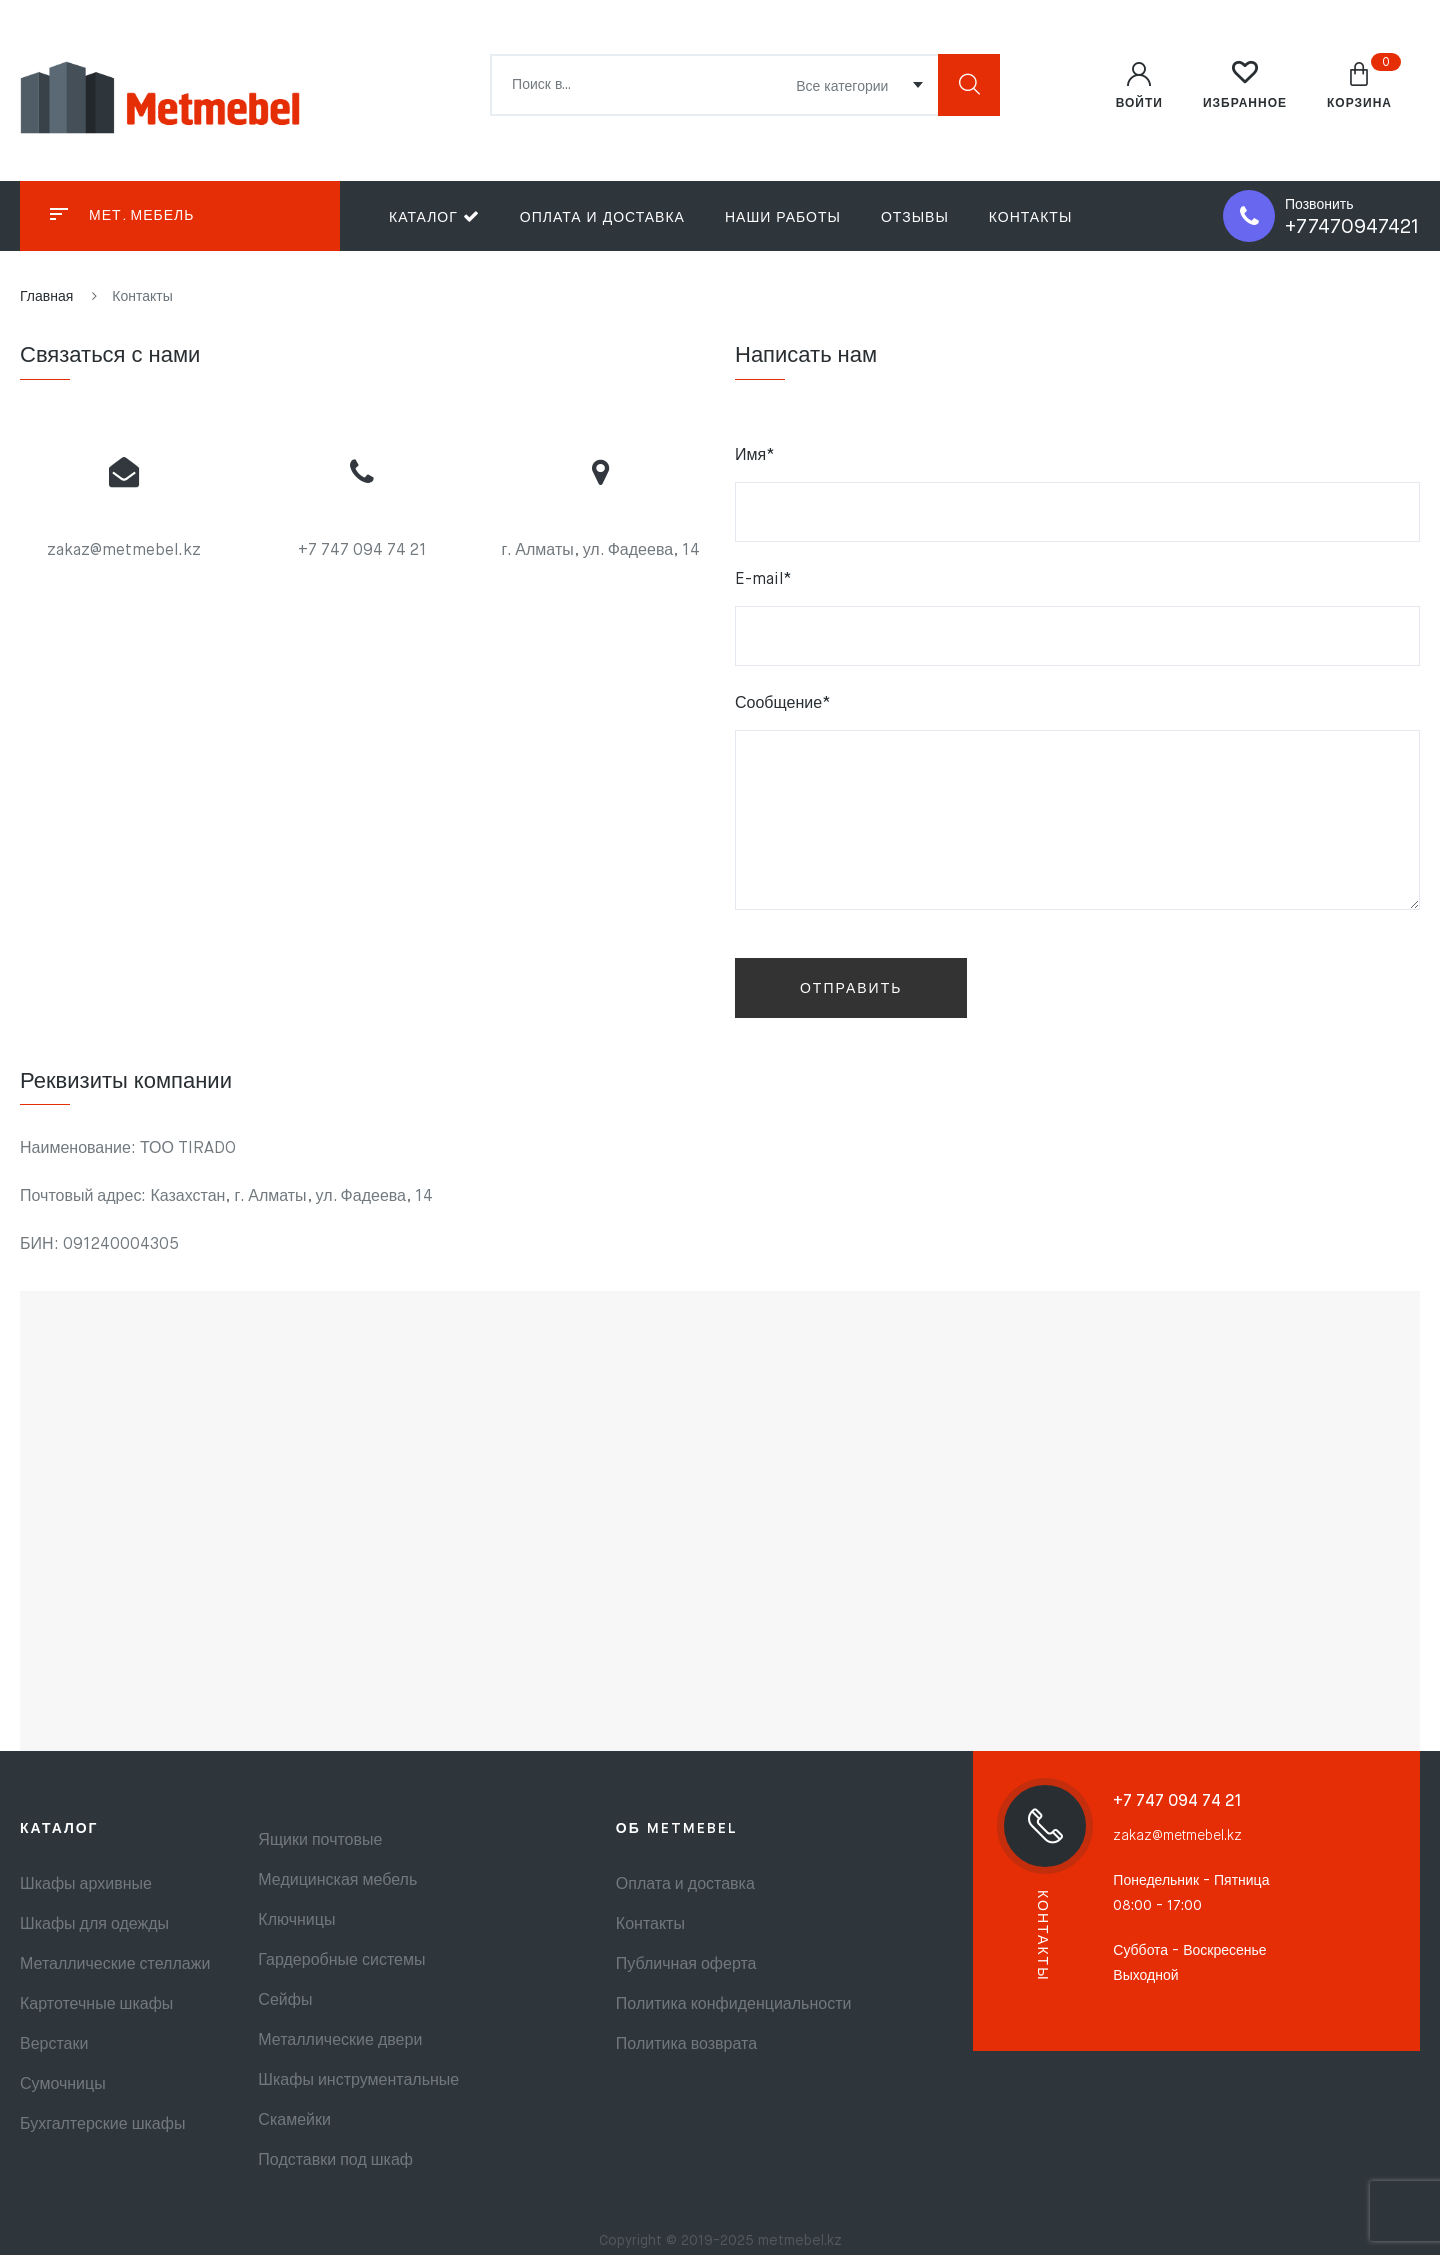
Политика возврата (686, 2045)
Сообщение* (1077, 808)
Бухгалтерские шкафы (102, 2125)
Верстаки (54, 2045)
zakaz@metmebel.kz (124, 551)
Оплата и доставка (602, 218)
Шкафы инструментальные (358, 2081)
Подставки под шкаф (335, 2161)
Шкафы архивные (86, 1885)
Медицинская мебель (337, 1881)
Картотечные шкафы (96, 2005)
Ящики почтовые (320, 1841)
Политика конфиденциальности (734, 2005)
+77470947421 (1352, 227)
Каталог (434, 216)
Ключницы (296, 1921)
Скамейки (294, 2121)
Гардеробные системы (341, 1961)
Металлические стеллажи (115, 1965)
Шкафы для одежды (94, 1925)
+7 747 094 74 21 (362, 551)
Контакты (1031, 218)
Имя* (1077, 495)
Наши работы (783, 218)
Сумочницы (63, 2085)
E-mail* (1077, 619)
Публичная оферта (686, 1965)
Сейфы (285, 2001)
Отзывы (915, 218)
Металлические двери (340, 2041)
